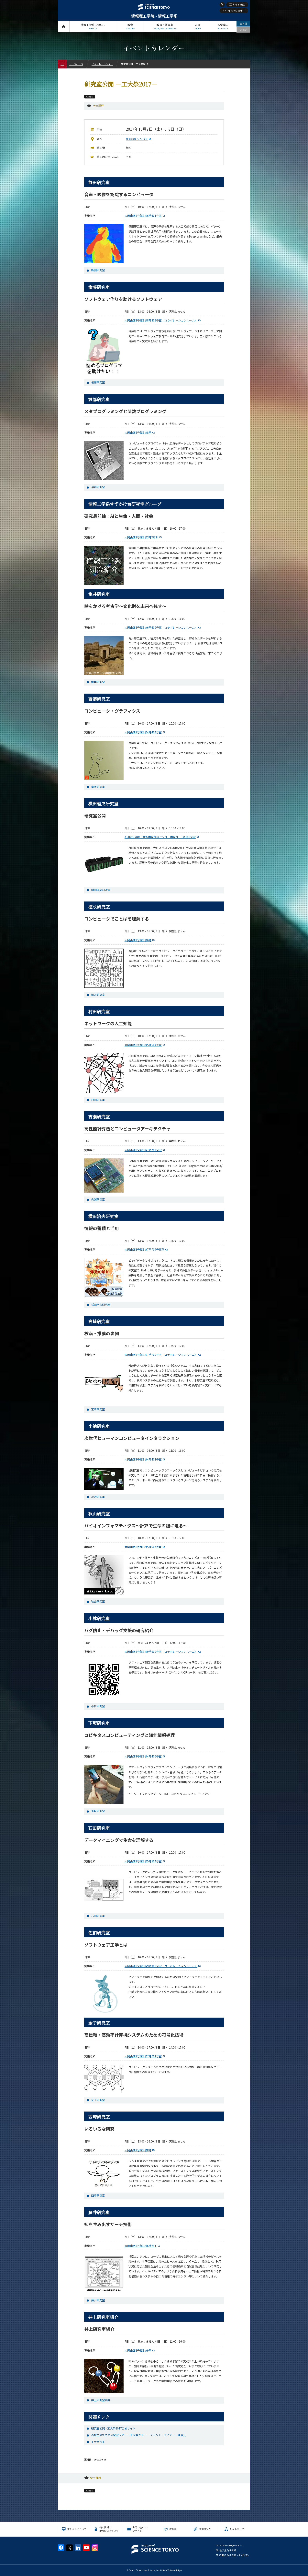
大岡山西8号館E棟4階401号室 (145, 1459)
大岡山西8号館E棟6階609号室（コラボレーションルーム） (163, 627)
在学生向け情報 (227, 2550)
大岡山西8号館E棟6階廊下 (143, 2246)
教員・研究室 (165, 26)
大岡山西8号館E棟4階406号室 (145, 1756)
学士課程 (98, 105)
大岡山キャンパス (139, 139)
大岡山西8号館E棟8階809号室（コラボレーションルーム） (163, 320)
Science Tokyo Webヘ (231, 2545)
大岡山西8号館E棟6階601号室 (145, 216)
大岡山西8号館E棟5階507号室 (145, 1547)
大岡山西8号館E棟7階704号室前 (147, 1249)
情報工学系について (93, 26)
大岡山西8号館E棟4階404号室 (145, 732)
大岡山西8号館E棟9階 (140, 2350)
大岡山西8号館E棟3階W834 (144, 537)
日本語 (243, 23)
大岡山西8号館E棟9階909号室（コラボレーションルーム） (163, 1652)
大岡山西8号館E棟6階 (140, 940)
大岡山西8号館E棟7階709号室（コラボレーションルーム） (163, 1355)
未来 (197, 26)
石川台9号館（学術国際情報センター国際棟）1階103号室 (162, 837)
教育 (130, 26)
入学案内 (222, 26)
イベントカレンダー (102, 64)
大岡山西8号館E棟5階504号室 (145, 1045)
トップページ (63, 26)
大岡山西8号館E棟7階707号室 (145, 1150)
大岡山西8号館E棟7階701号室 (145, 2056)
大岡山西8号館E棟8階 (140, 432)
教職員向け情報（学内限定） (234, 2555)
